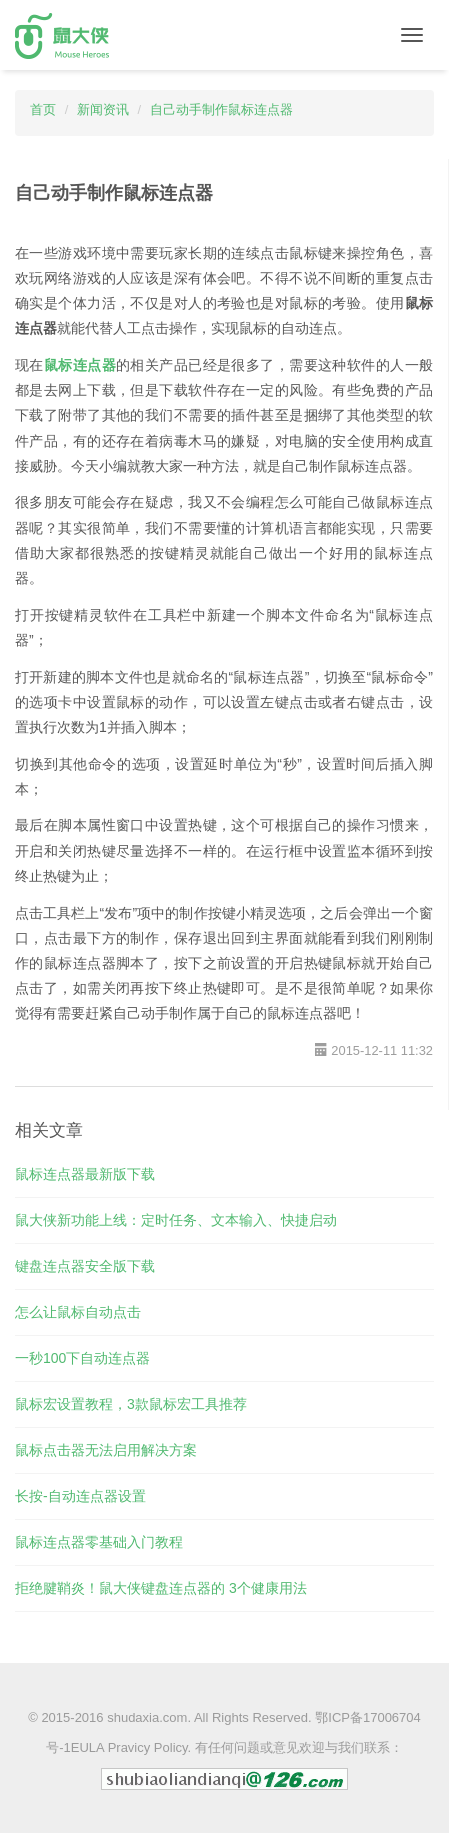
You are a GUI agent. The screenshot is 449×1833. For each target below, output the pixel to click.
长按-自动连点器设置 (80, 1496)
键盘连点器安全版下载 (85, 1266)
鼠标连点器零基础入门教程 (99, 1542)
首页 (43, 109)
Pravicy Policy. (150, 1747)
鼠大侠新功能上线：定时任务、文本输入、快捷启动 (176, 1220)
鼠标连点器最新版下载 (85, 1174)
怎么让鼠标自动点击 (78, 1312)
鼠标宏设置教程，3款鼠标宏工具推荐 (131, 1404)
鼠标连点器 (80, 365)
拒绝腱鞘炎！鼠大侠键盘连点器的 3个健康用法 (161, 1588)
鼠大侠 (62, 35)
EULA (87, 1747)
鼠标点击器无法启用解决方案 (106, 1450)
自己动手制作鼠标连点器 (221, 109)
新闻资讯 (103, 109)
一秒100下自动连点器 (82, 1358)
